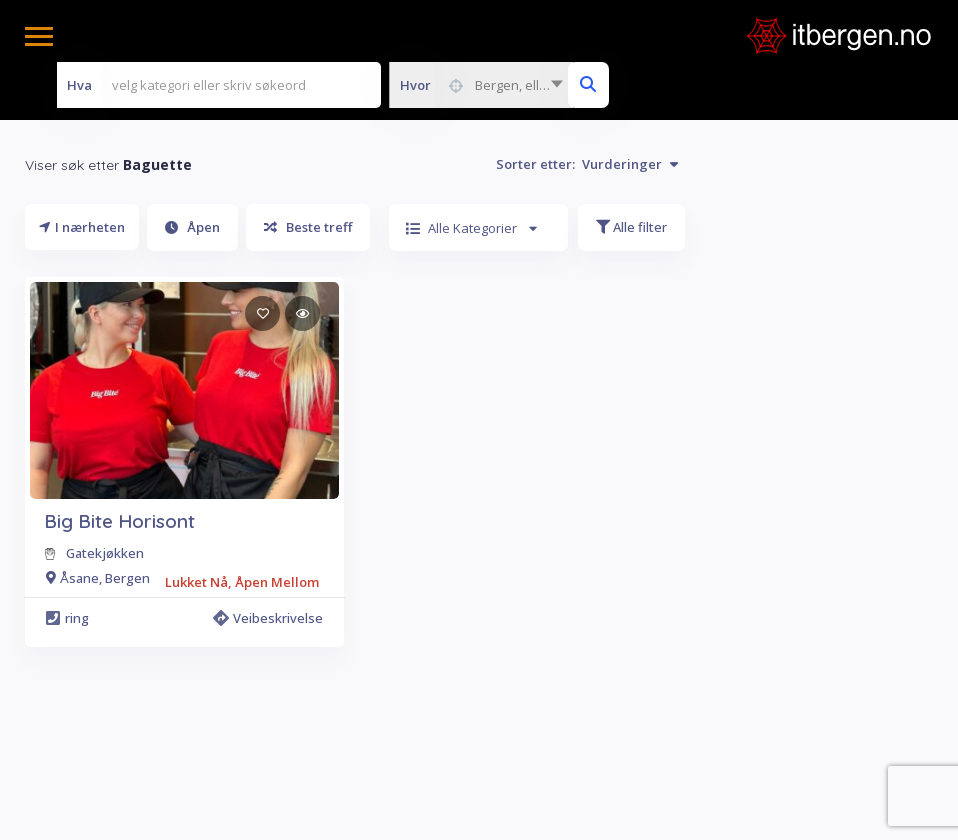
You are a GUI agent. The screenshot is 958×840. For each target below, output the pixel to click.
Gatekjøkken (105, 553)
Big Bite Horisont (119, 521)
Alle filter (631, 227)
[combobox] (481, 85)
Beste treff (308, 227)
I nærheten (82, 227)
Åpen (192, 227)
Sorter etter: (587, 164)
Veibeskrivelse (268, 618)
